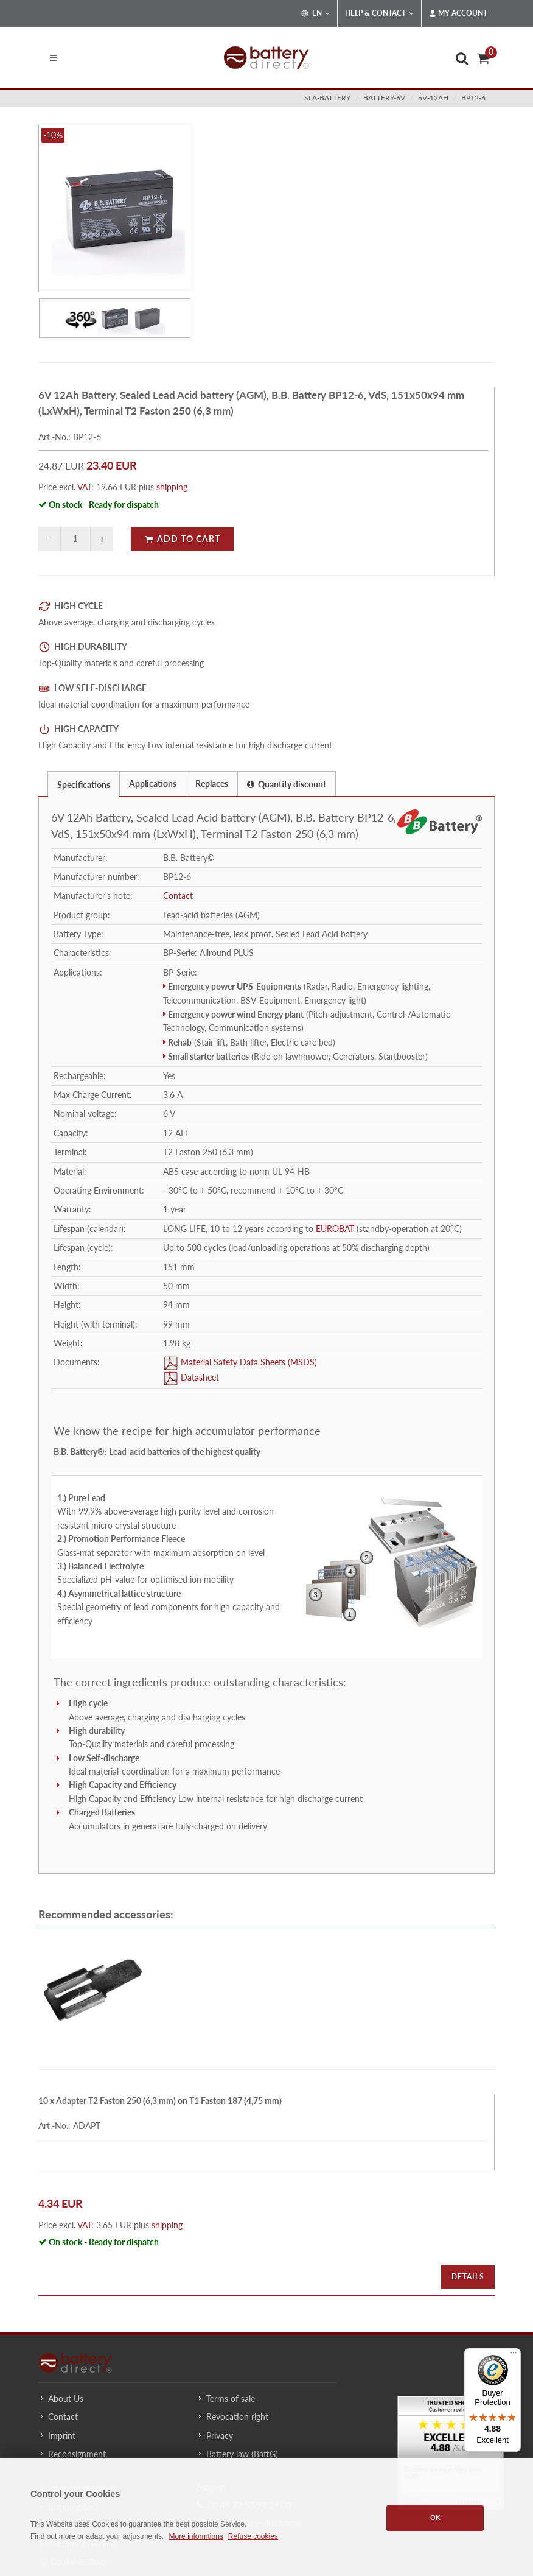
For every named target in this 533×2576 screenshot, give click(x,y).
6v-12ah (433, 97)
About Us (65, 2398)
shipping (171, 487)
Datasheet (198, 1378)
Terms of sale (230, 2398)
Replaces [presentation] (211, 783)
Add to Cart (182, 538)
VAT (84, 487)
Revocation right (237, 2417)
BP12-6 (473, 97)
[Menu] (513, 2355)
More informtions (196, 2536)
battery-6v (384, 97)
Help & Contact (379, 13)
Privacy (219, 2435)
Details (467, 2276)
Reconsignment (77, 2454)
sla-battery (327, 97)
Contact (178, 895)
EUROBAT (335, 1228)
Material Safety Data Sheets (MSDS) (247, 1362)
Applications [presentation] (152, 783)
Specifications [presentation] (83, 784)
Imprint (61, 2435)
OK (435, 2517)
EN (315, 13)
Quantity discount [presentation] (286, 784)
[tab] (83, 783)
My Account (458, 13)
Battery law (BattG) (242, 2454)
